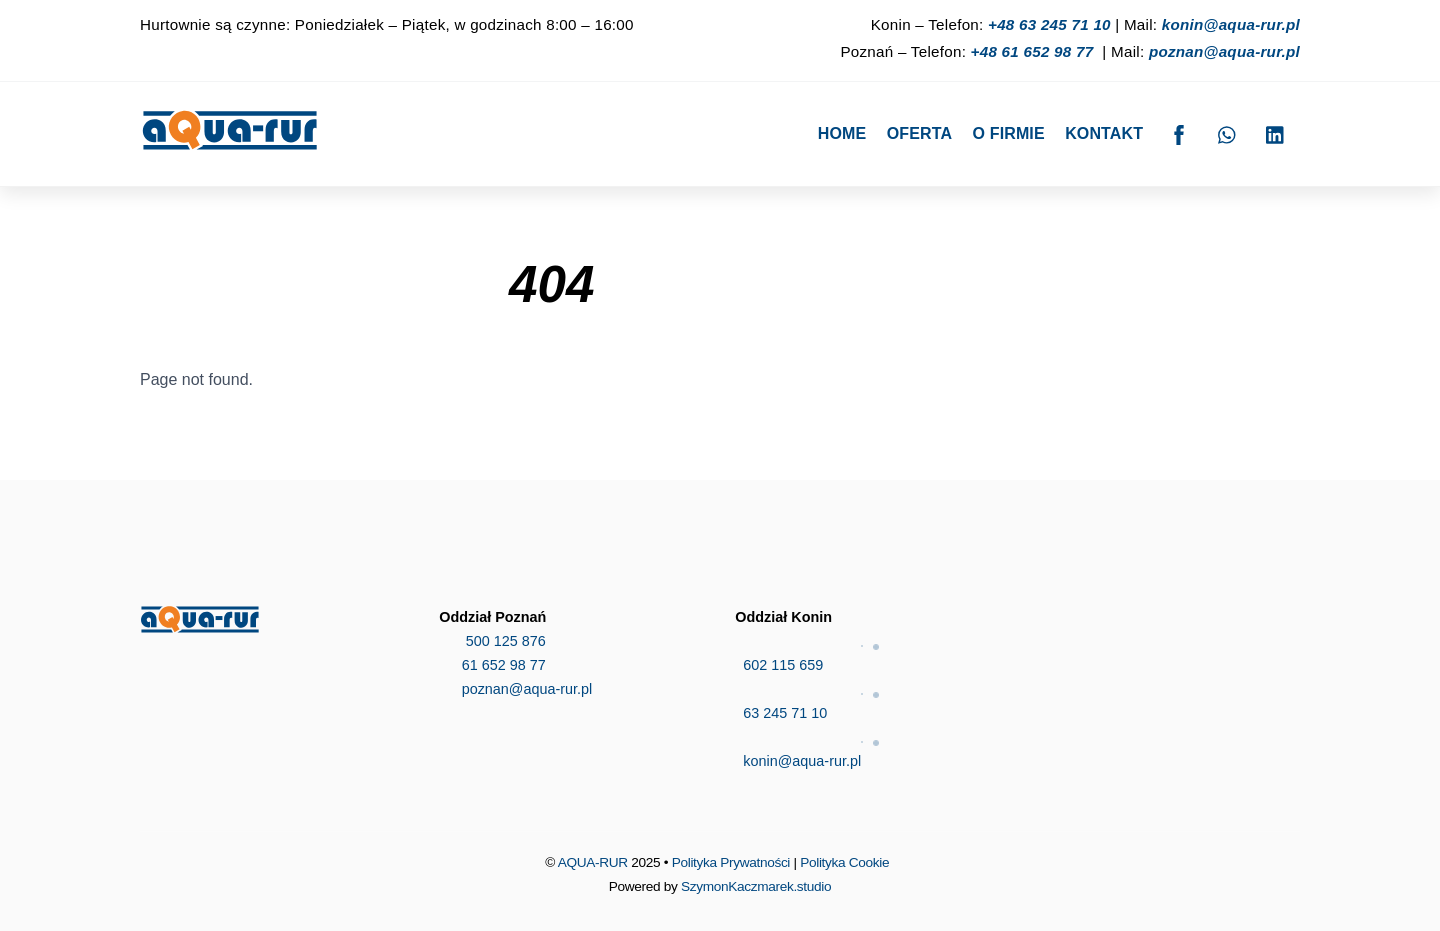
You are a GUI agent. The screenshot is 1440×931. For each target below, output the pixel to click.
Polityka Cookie (844, 862)
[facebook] (1179, 132)
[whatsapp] (1228, 132)
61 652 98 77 (492, 665)
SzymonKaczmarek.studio (756, 886)
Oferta (919, 133)
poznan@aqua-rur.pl (1224, 51)
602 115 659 (869, 651)
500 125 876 (492, 641)
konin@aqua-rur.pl (1231, 24)
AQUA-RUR (593, 862)
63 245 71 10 (869, 699)
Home (842, 133)
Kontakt (1104, 133)
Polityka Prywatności (731, 862)
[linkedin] (1276, 132)
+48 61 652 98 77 (1032, 51)
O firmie (1009, 133)
